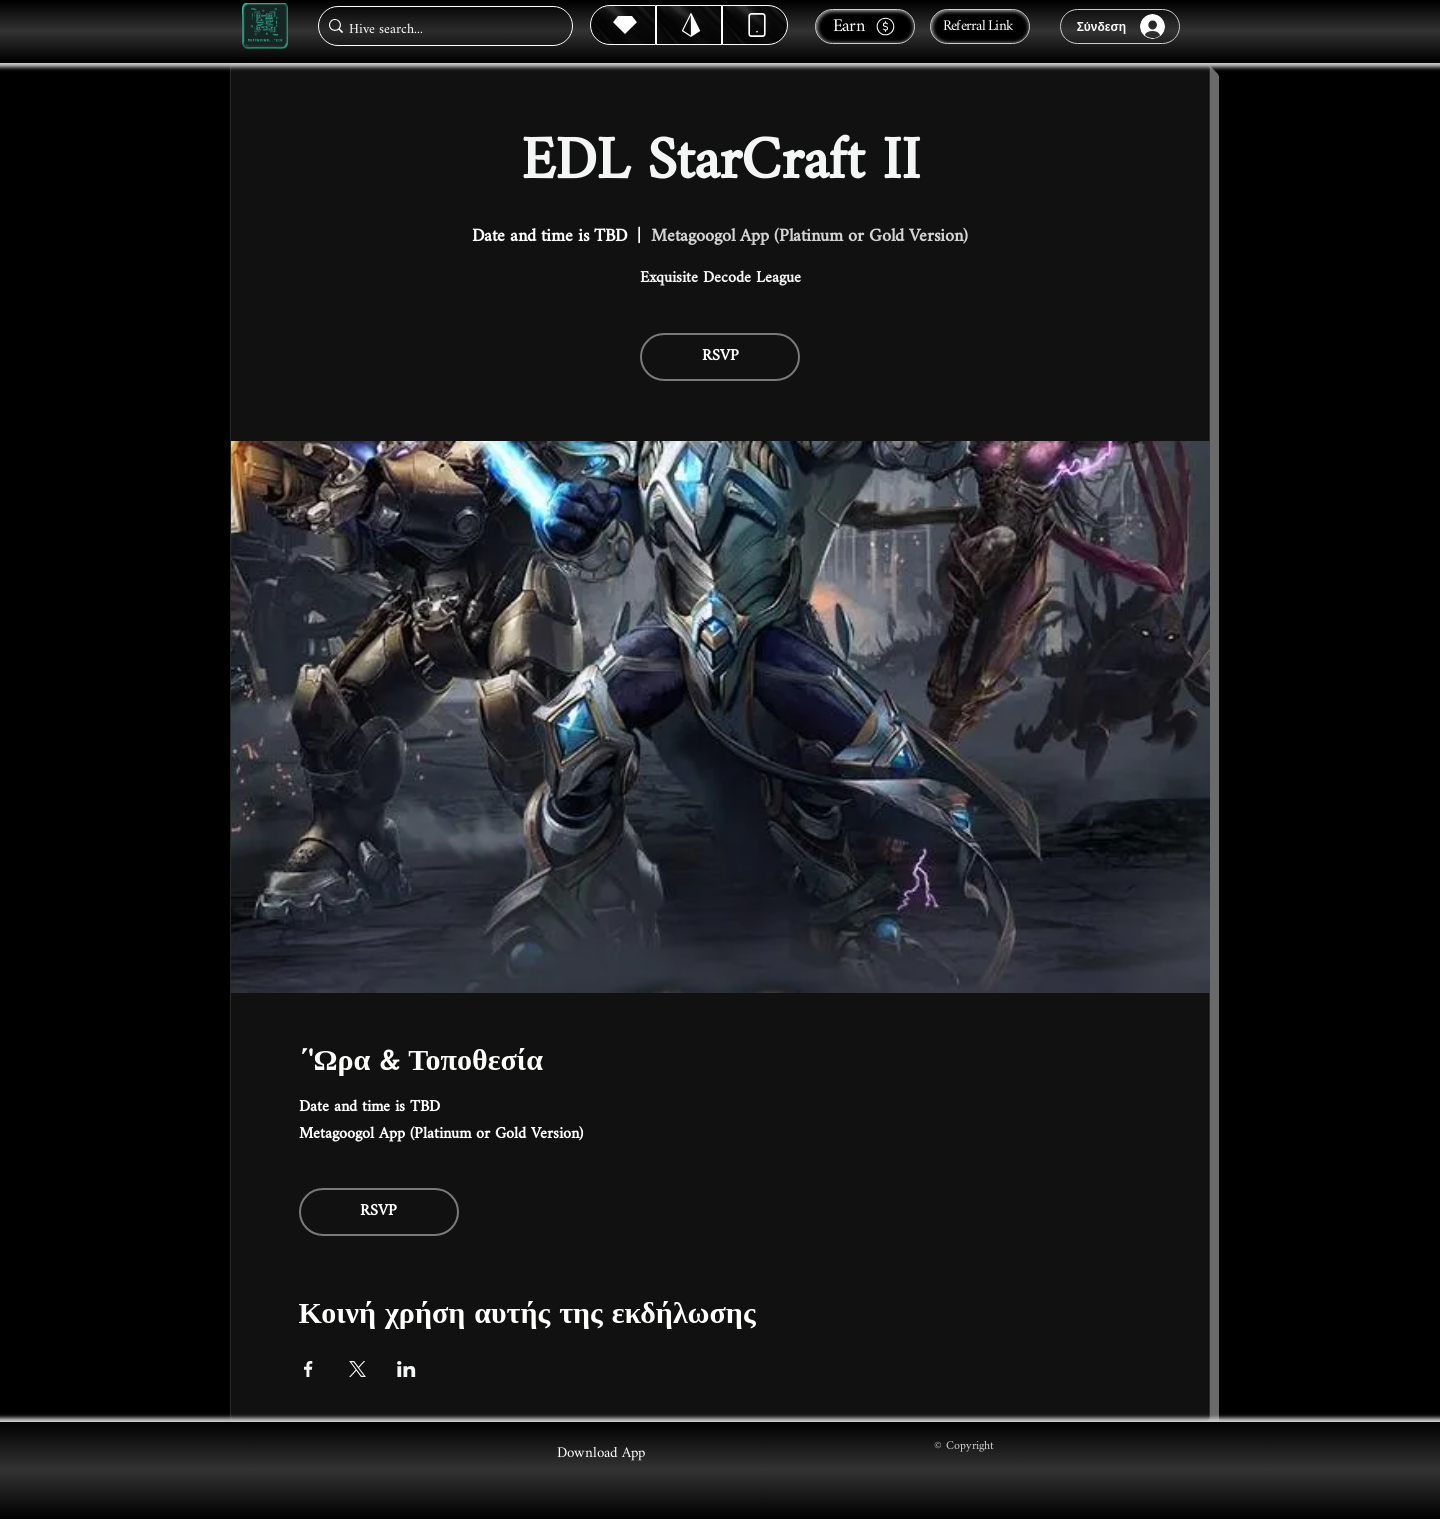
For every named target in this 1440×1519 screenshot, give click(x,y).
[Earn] (865, 26)
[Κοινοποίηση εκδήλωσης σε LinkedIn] (406, 1369)
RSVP (720, 356)
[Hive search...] (439, 29)
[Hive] (623, 25)
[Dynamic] (755, 25)
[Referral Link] (980, 26)
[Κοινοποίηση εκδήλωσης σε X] (357, 1369)
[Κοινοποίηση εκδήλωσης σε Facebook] (308, 1369)
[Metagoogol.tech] (265, 26)
